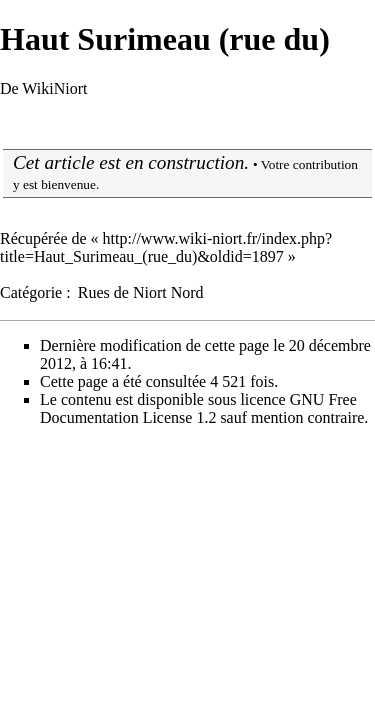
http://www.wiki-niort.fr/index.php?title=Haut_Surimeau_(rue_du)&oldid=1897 (166, 247)
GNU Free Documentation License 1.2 (198, 408)
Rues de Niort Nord (141, 292)
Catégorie (31, 292)
